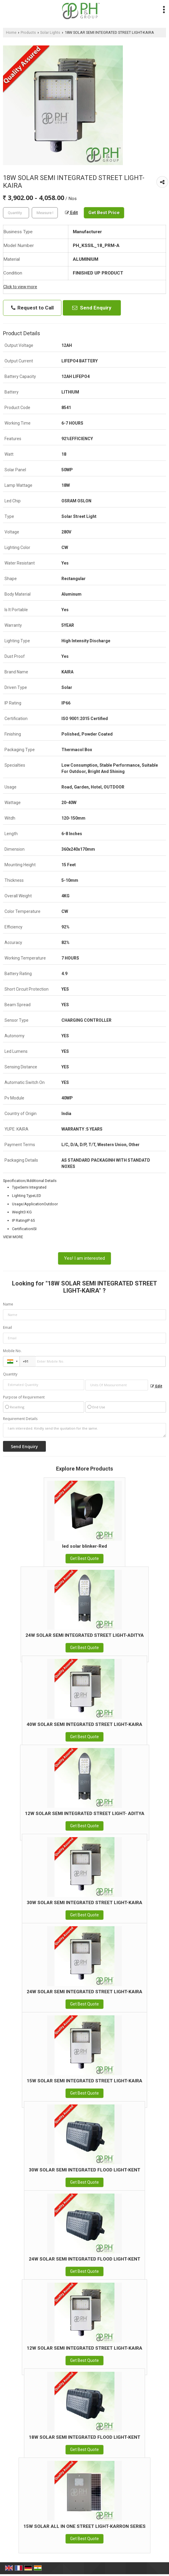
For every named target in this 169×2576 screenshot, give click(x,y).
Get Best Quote (84, 1558)
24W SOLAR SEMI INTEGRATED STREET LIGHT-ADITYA (84, 1635)
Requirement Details (20, 1419)
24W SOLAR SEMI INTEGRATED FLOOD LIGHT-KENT (84, 2259)
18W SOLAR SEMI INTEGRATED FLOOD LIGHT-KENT (84, 2437)
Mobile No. (12, 1350)
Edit (71, 212)
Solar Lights (50, 32)
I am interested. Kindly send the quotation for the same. (84, 1430)
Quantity (10, 1374)
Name (8, 1304)
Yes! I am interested (84, 1258)
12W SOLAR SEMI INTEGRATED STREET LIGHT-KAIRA (84, 2348)
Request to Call (32, 308)
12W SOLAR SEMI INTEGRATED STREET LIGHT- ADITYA (84, 1813)
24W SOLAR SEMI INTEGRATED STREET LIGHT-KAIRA (84, 1991)
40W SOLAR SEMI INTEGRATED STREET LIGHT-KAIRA (84, 1724)
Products (28, 32)
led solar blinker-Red (84, 1546)
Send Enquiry (91, 308)
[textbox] (45, 212)
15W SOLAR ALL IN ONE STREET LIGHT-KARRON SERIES (84, 2526)
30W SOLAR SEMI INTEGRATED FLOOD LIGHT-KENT (84, 2170)
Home (11, 32)
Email (7, 1327)
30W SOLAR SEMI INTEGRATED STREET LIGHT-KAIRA (84, 1902)
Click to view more (20, 286)
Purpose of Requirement (24, 1397)
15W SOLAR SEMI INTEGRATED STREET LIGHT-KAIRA (84, 2081)
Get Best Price (104, 212)
